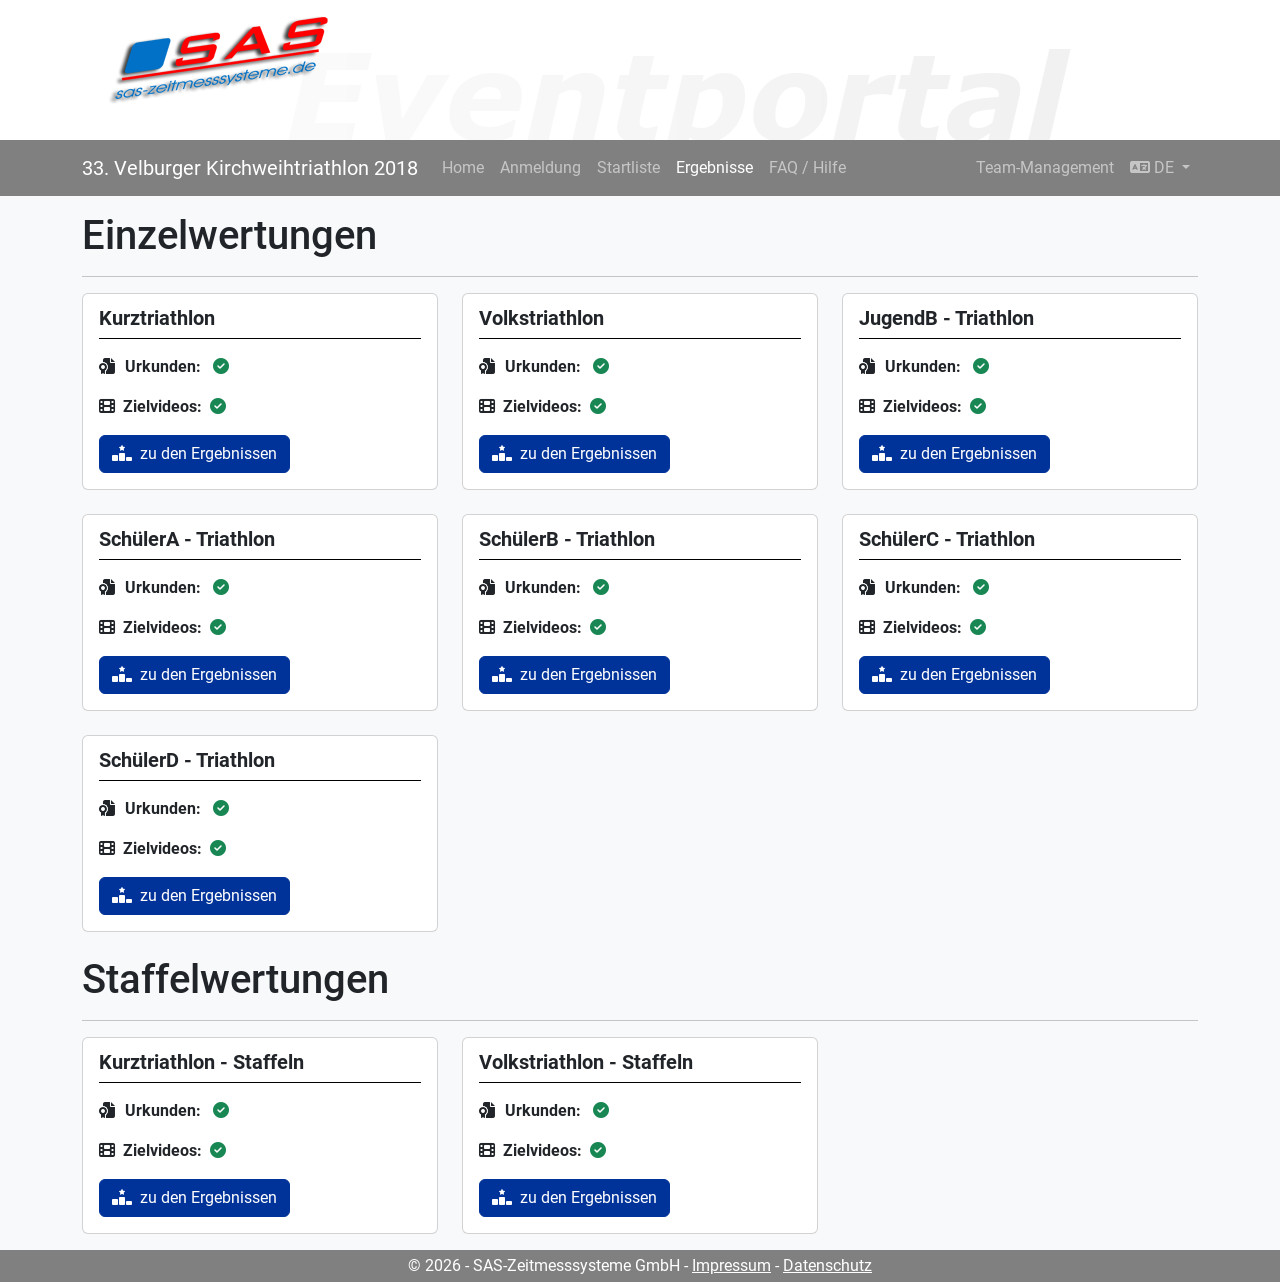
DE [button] (1154, 167)
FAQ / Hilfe (807, 167)
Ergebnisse (714, 167)
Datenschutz (827, 1265)
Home (463, 167)
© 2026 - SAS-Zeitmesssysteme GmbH (544, 1265)
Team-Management (1045, 167)
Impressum (731, 1265)
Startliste (628, 167)
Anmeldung (540, 167)
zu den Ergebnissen (194, 453)
